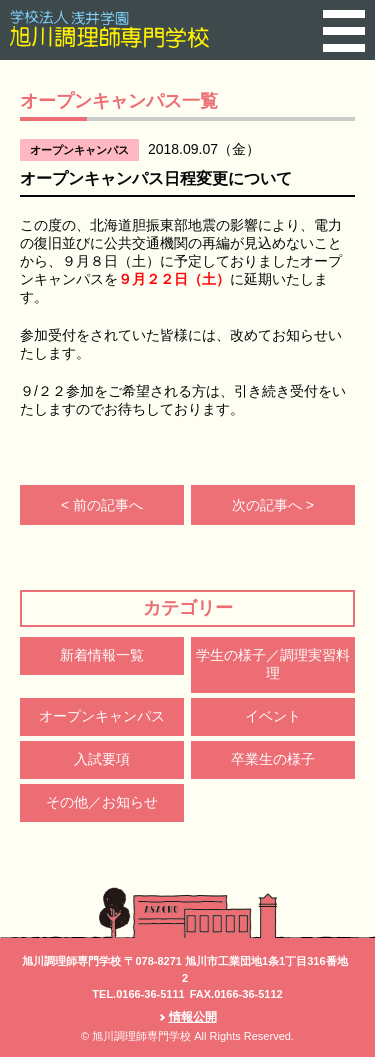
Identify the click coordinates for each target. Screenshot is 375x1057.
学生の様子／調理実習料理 (273, 664)
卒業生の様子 (273, 759)
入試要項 (102, 759)
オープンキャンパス (102, 716)
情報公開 (193, 1017)
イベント (273, 716)
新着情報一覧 (102, 655)
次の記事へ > (273, 505)
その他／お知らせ (102, 802)
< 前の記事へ (102, 505)
